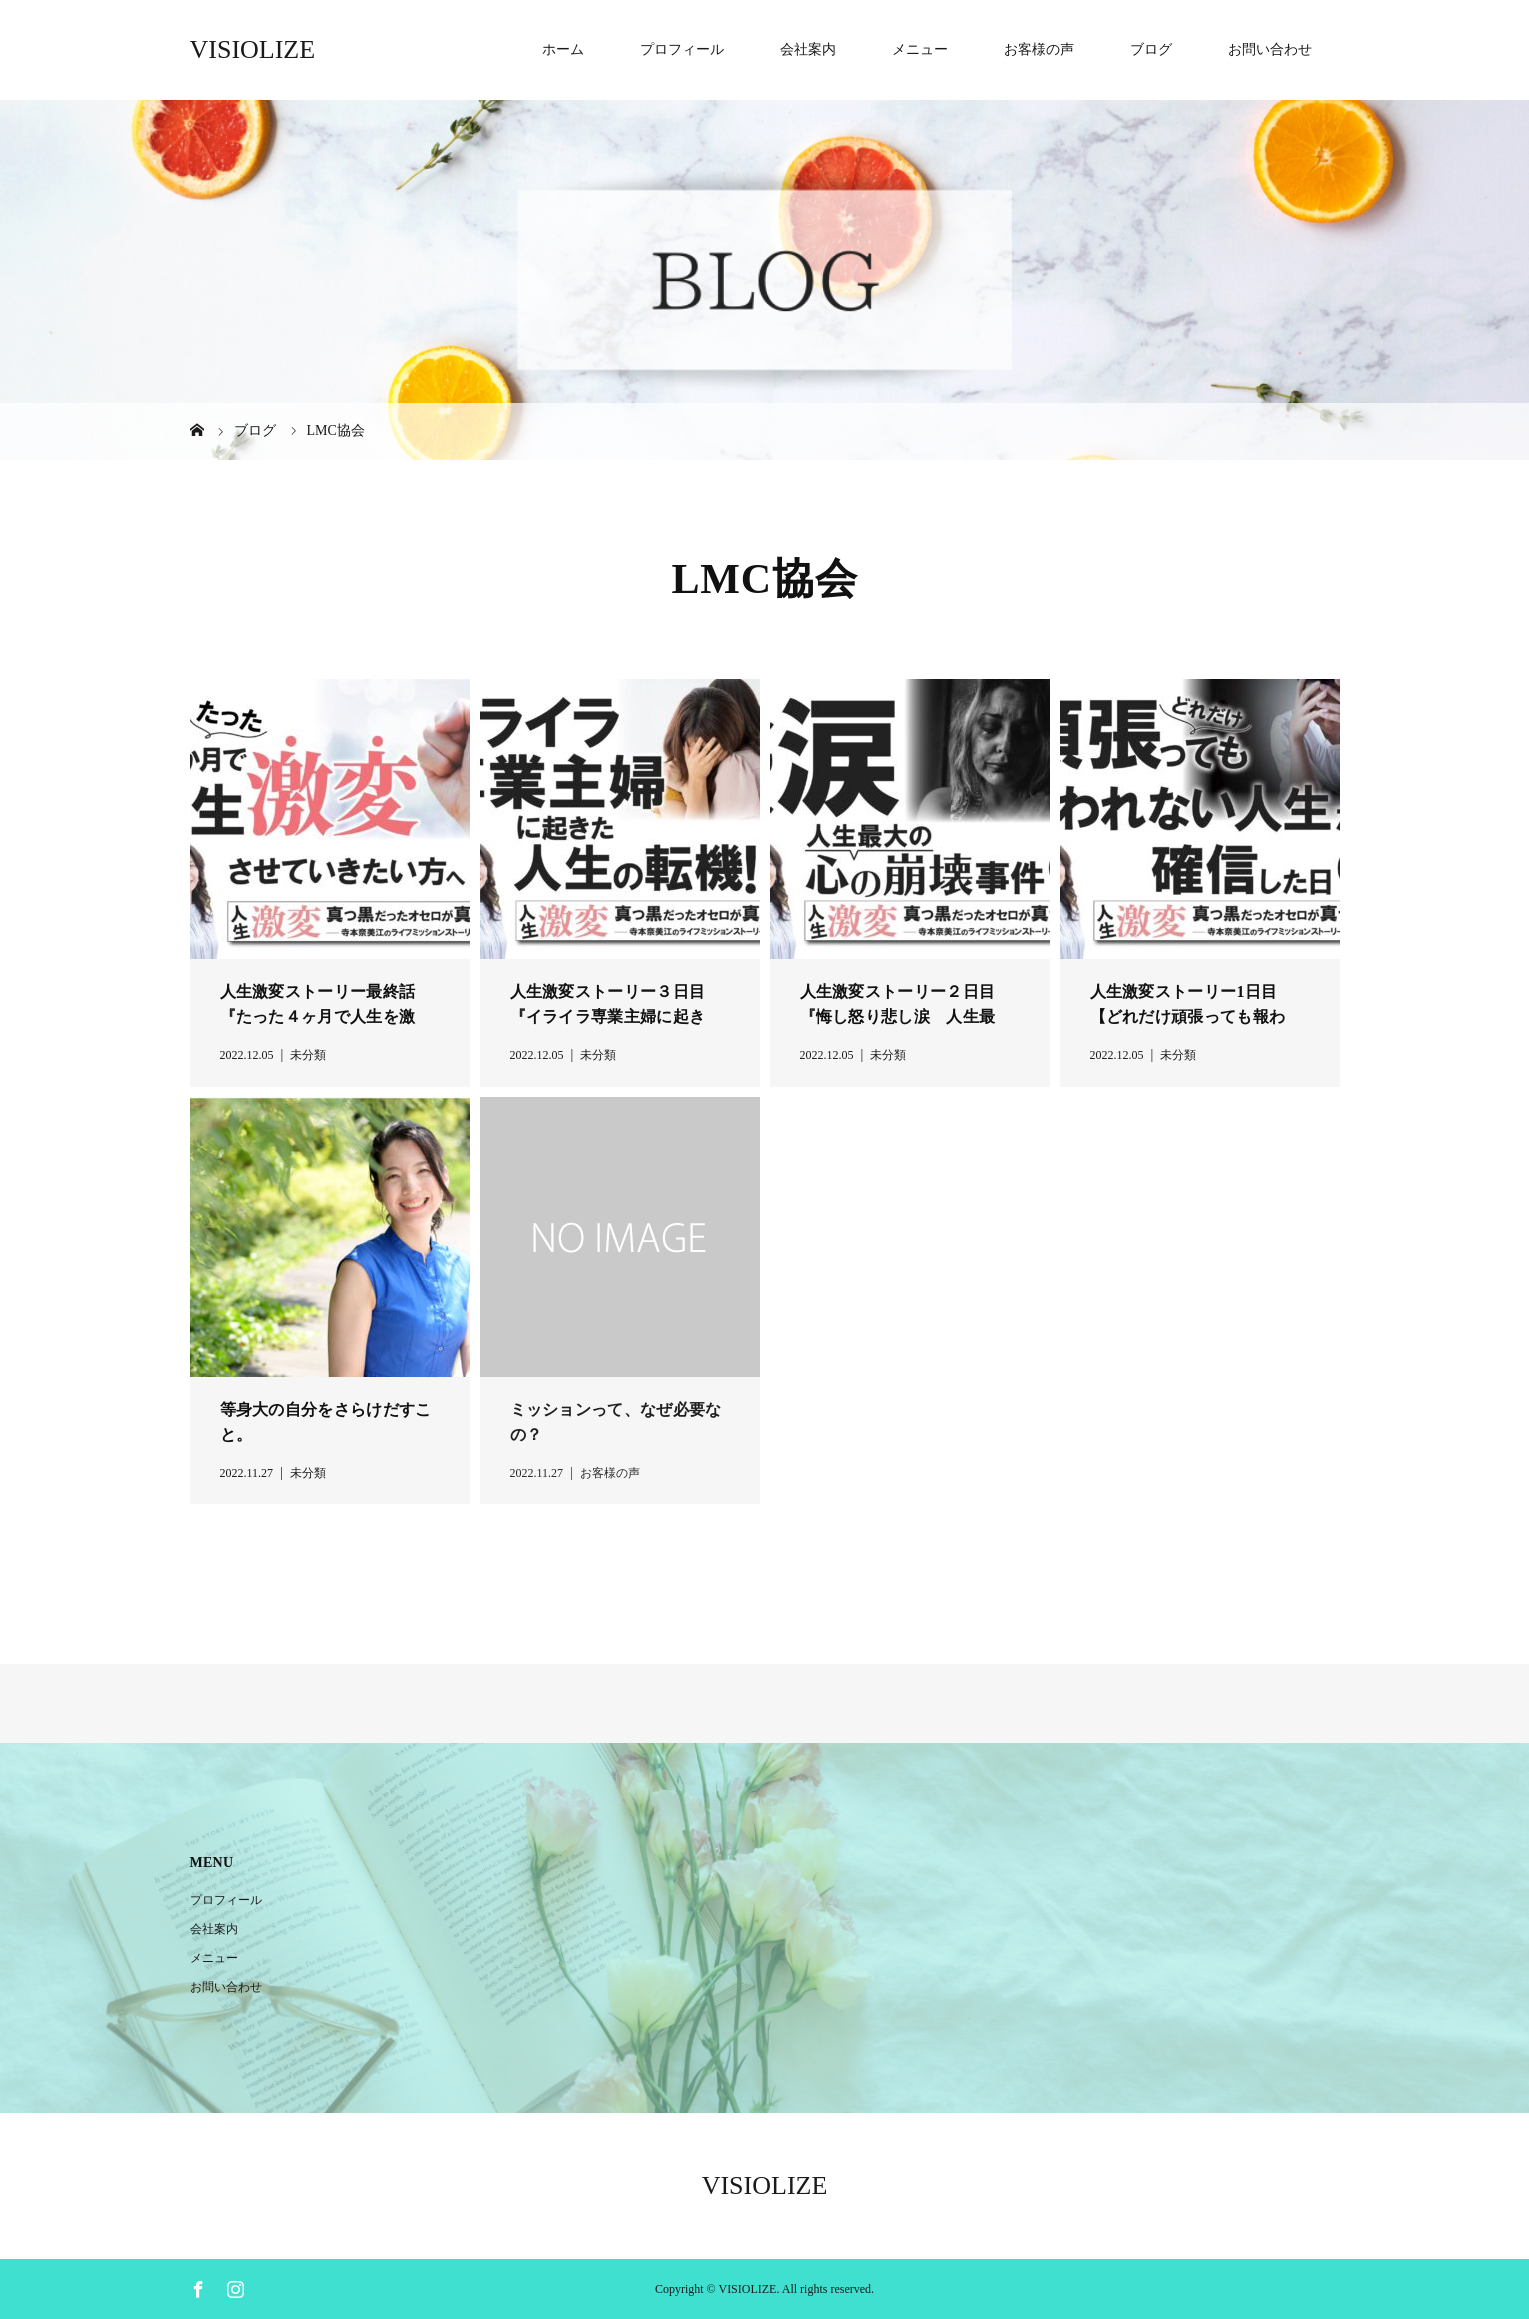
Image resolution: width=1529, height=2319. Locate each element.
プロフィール (682, 49)
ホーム (563, 49)
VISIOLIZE (253, 49)
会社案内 (808, 49)
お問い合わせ (1270, 49)
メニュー (920, 49)
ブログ (1151, 49)
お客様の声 (1039, 49)
